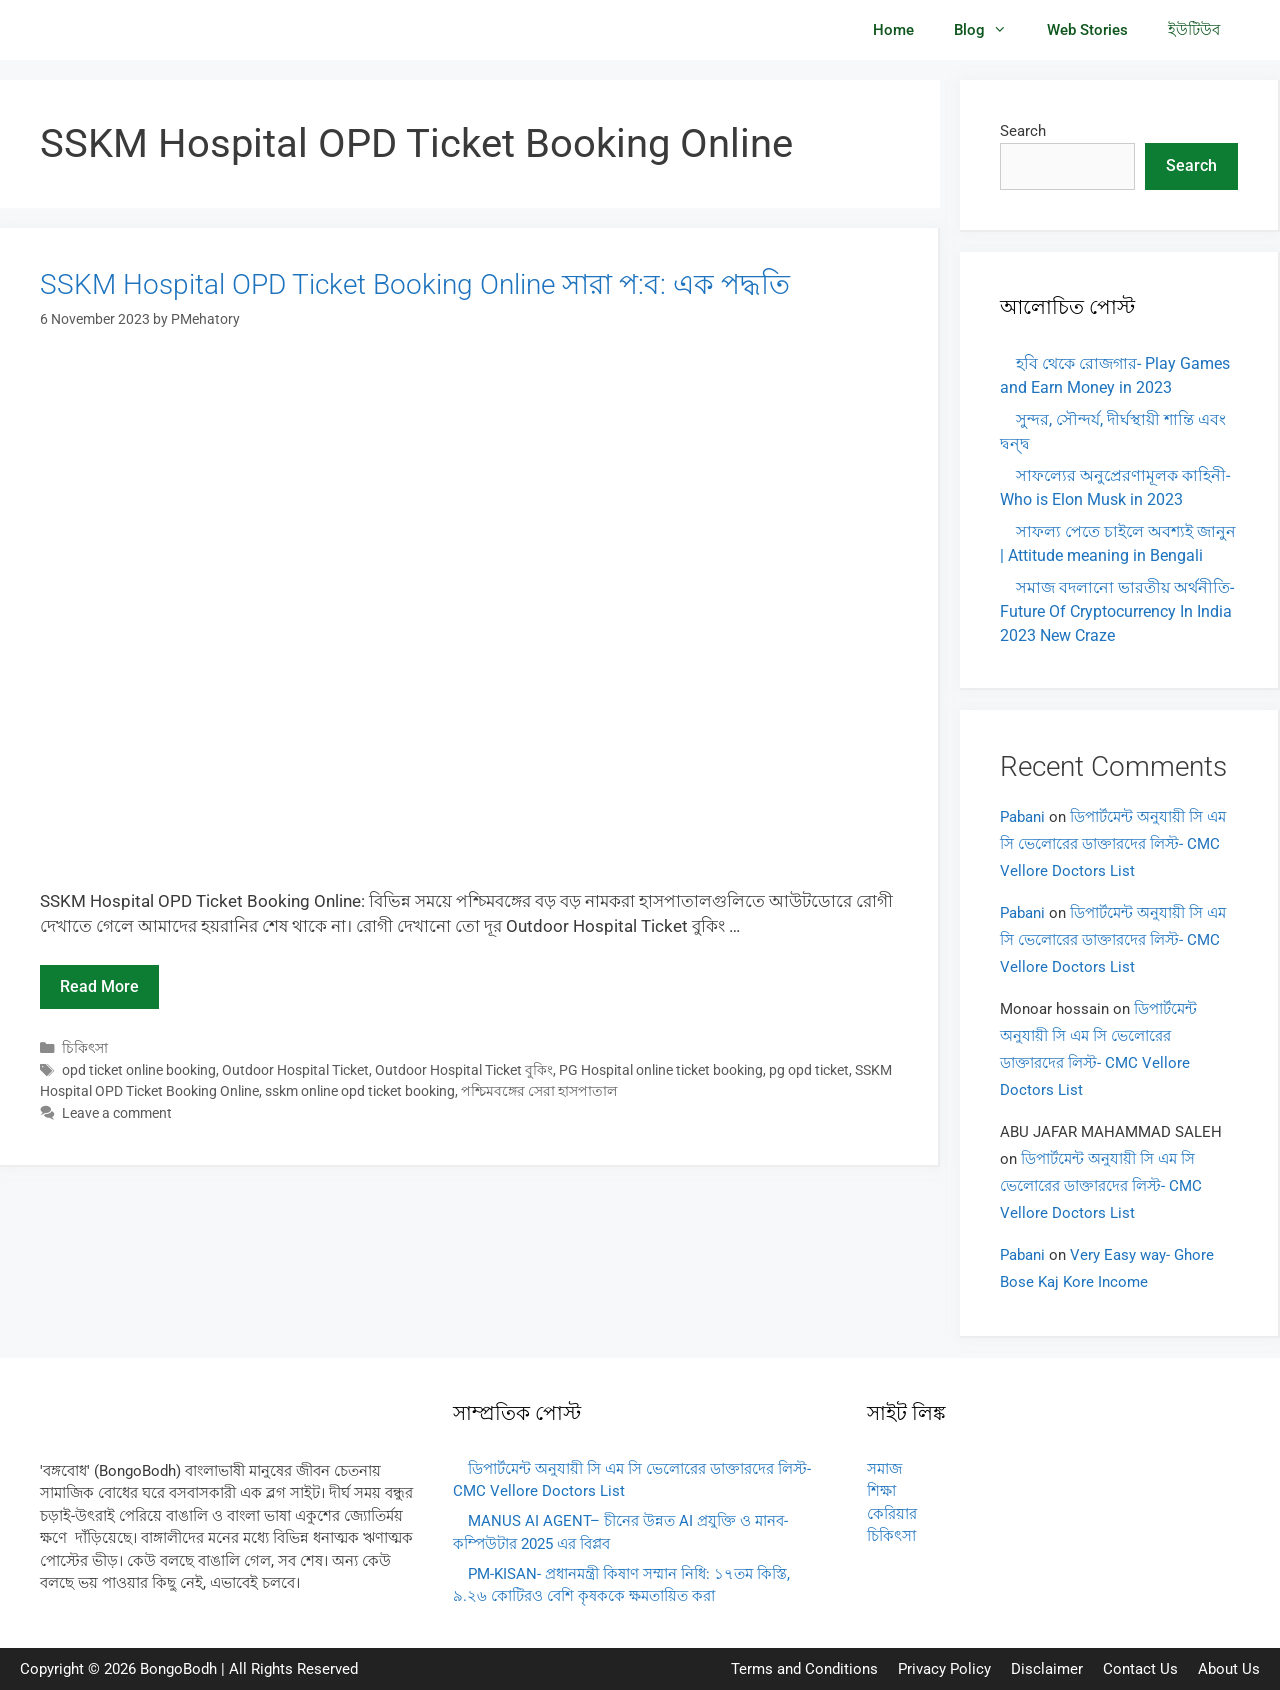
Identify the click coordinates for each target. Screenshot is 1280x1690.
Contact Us (1140, 1669)
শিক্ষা (881, 1491)
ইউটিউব (1194, 30)
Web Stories (1087, 30)
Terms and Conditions (804, 1669)
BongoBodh (178, 1669)
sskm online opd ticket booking (360, 1091)
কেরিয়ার (892, 1514)
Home (893, 30)
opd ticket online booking (139, 1070)
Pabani (1022, 817)
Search (1023, 131)
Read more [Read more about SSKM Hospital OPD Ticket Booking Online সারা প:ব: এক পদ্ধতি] (99, 986)
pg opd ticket (809, 1070)
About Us (1229, 1669)
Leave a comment (117, 1113)
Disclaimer (1047, 1669)
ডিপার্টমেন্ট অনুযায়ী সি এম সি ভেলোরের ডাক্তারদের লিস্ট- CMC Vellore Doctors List (1113, 844)
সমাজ (884, 1469)
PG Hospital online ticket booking (661, 1070)
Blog (990, 30)
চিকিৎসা (85, 1048)
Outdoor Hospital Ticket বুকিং (464, 1070)
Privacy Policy (944, 1669)
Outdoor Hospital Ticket (295, 1070)
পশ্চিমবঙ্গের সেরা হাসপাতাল (539, 1091)
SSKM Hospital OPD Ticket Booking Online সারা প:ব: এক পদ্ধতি (415, 284)
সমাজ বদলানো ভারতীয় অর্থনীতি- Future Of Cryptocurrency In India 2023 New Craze (1117, 611)
